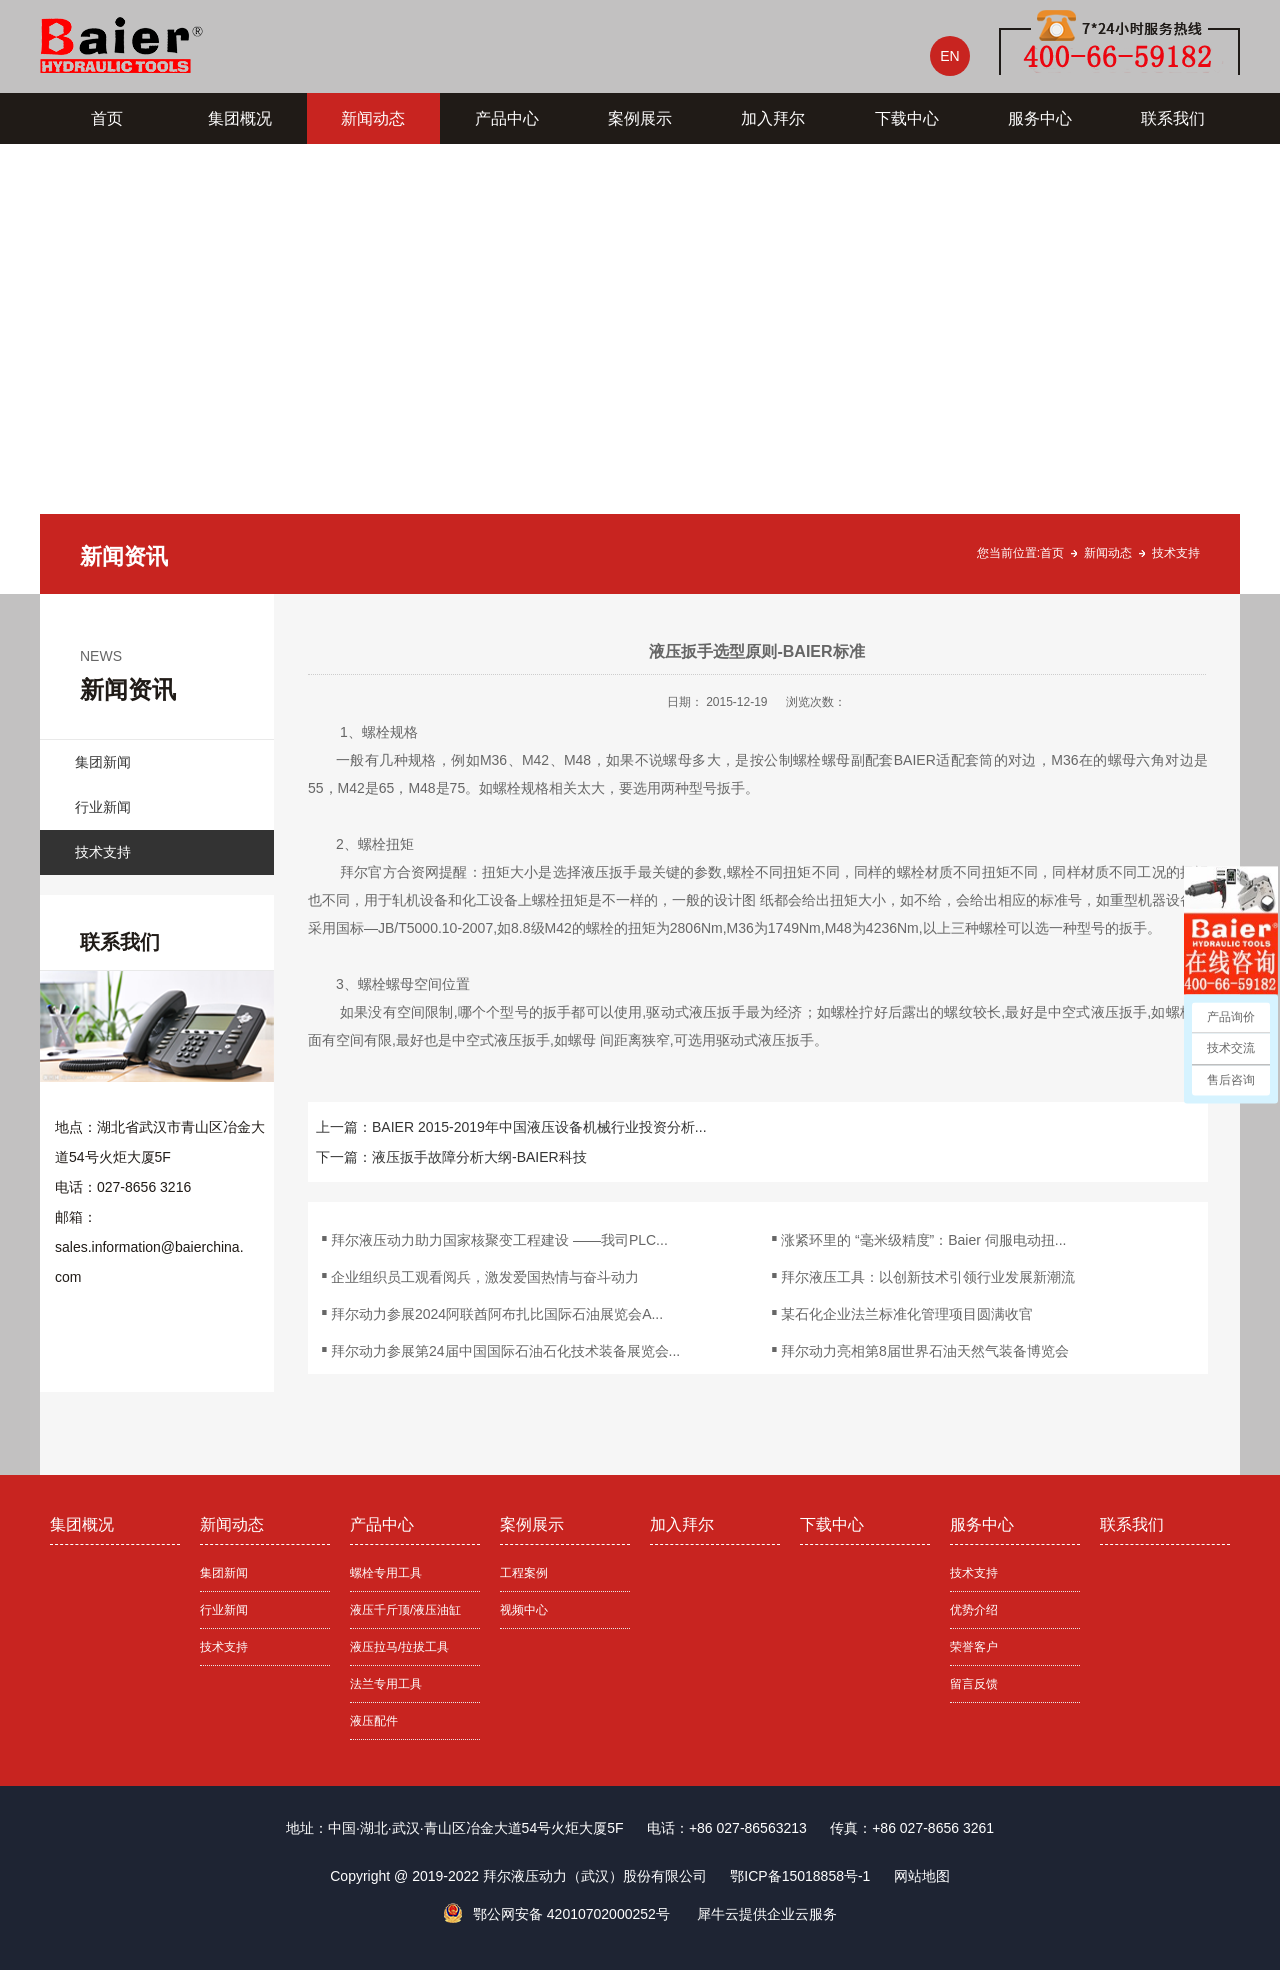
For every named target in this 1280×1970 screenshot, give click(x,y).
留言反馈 (974, 1684)
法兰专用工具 (386, 1684)
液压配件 (374, 1721)
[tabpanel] (640, 369)
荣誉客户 (974, 1647)
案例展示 (640, 118)
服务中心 (1040, 118)
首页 (107, 118)
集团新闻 (103, 762)
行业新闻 (103, 807)
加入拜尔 (773, 118)
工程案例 (524, 1573)
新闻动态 (373, 118)
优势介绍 (974, 1610)
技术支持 (1176, 553)
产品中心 (507, 118)
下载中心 (907, 118)
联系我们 (1173, 118)
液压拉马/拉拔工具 (399, 1647)
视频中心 (524, 1610)
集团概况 (240, 118)
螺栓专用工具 (386, 1573)
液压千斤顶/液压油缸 (405, 1610)
